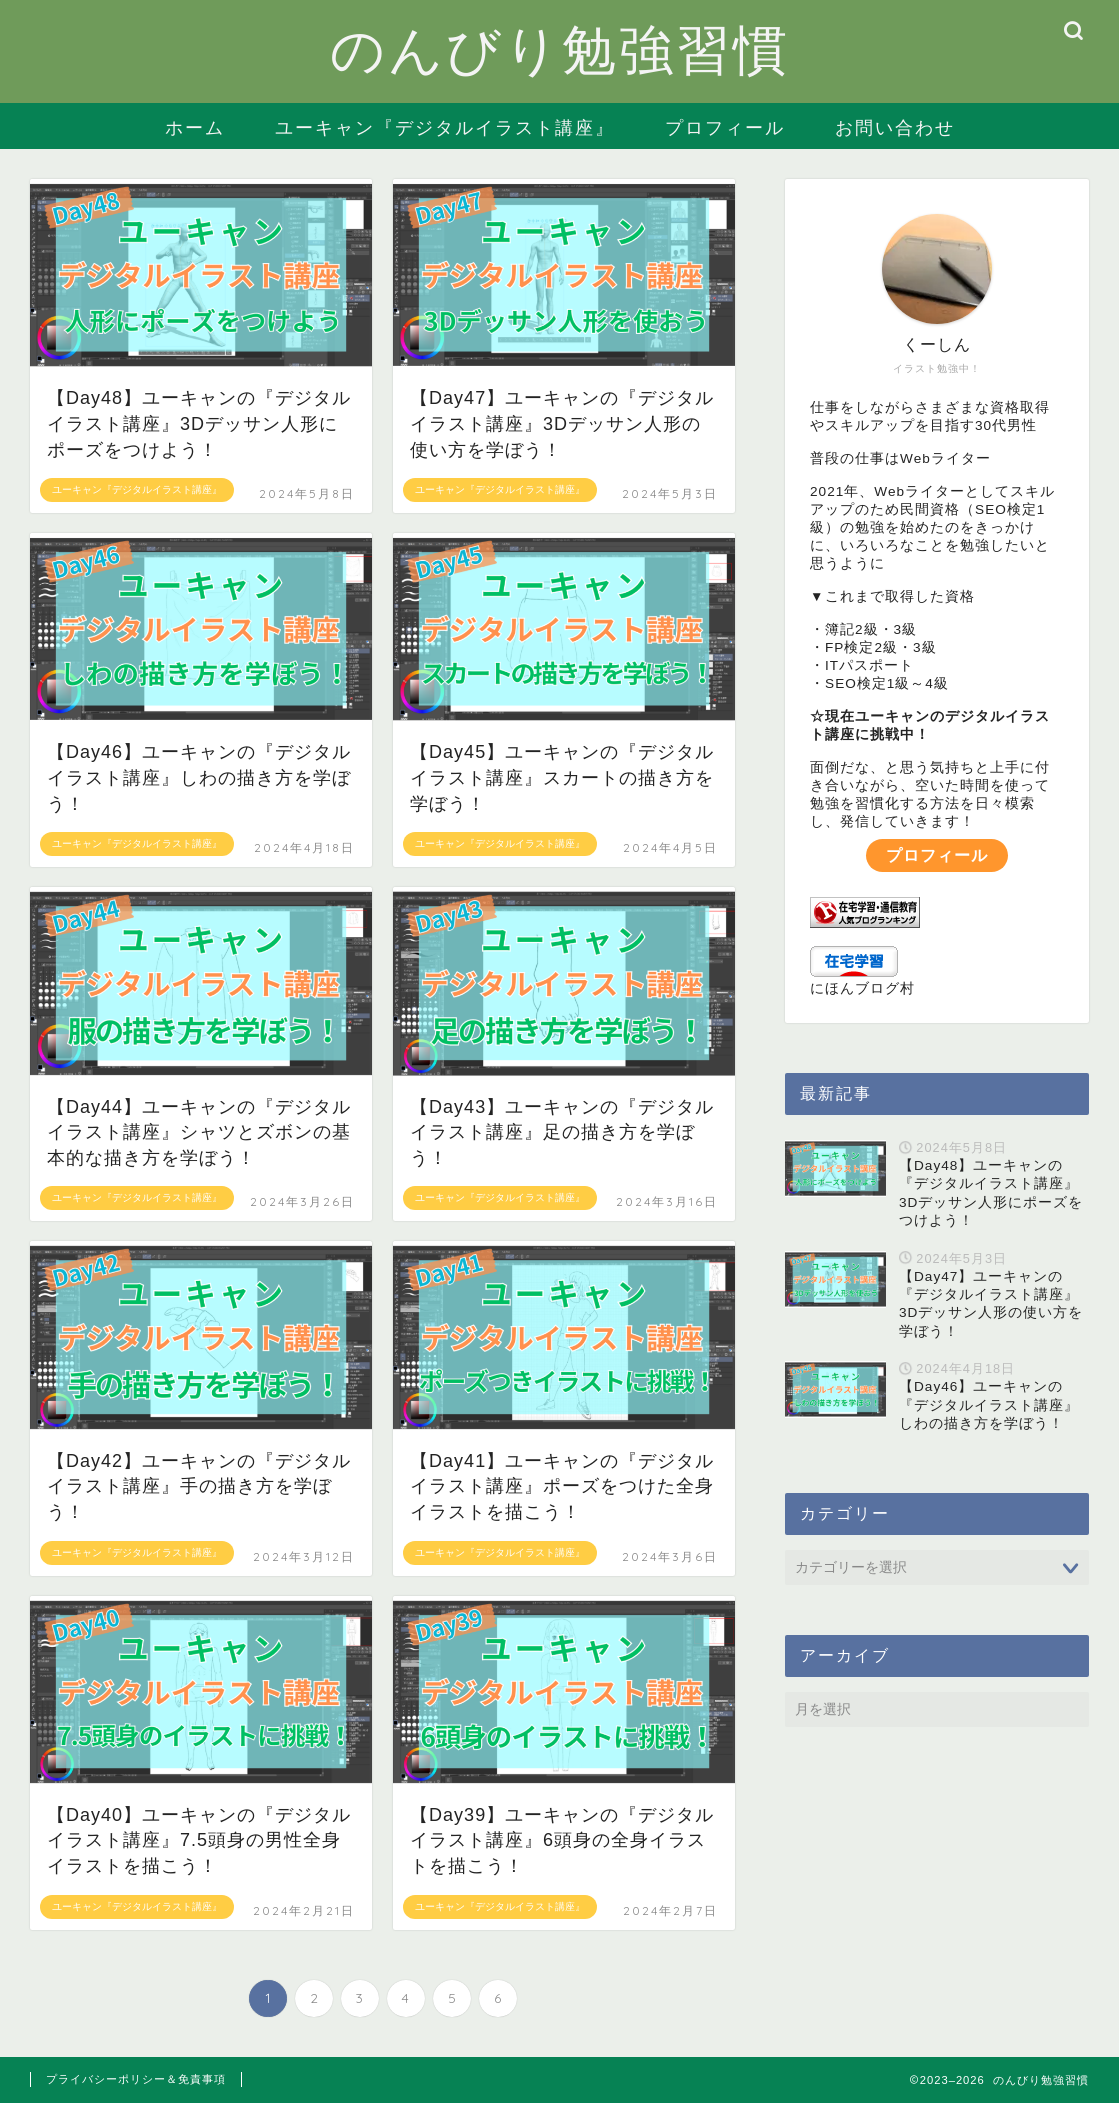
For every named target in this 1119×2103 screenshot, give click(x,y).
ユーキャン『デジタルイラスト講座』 (445, 127)
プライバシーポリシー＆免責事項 (136, 2079)
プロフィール (725, 127)
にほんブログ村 (862, 988)
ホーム (195, 127)
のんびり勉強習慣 (560, 49)
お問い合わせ (895, 127)
